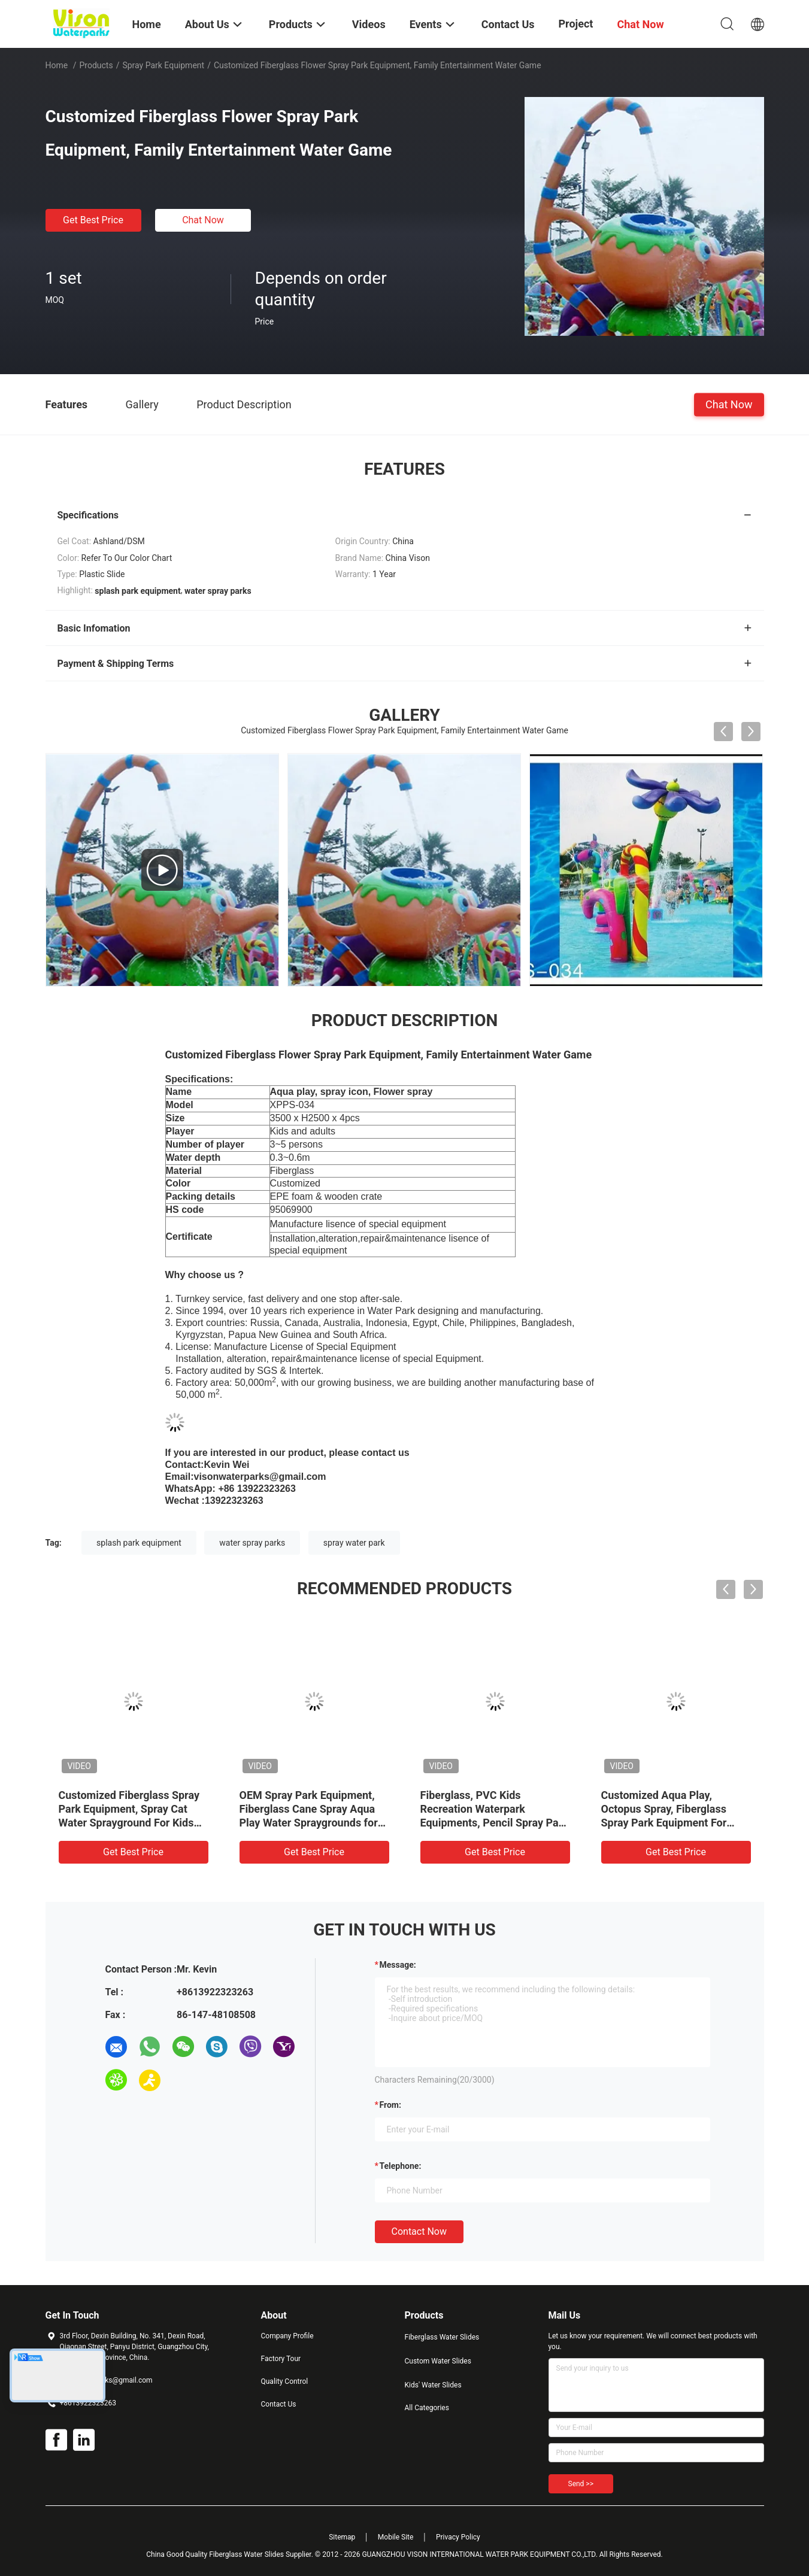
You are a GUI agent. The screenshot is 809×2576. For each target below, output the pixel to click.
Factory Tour (281, 2358)
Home (57, 65)
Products (96, 65)
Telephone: (401, 2166)
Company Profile (287, 2336)
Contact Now (419, 2231)
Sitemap (342, 2537)
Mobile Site (396, 2537)
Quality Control (284, 2381)
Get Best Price (93, 220)
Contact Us (278, 2404)
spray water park (354, 1543)
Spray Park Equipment (163, 65)
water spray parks (252, 1543)
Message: (398, 1965)
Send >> (580, 2484)
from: (390, 2105)
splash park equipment (138, 1543)
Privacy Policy (458, 2537)
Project (576, 23)
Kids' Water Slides (433, 2385)
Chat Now (203, 220)
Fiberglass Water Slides (442, 2337)
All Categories (427, 2408)
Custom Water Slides (438, 2361)
